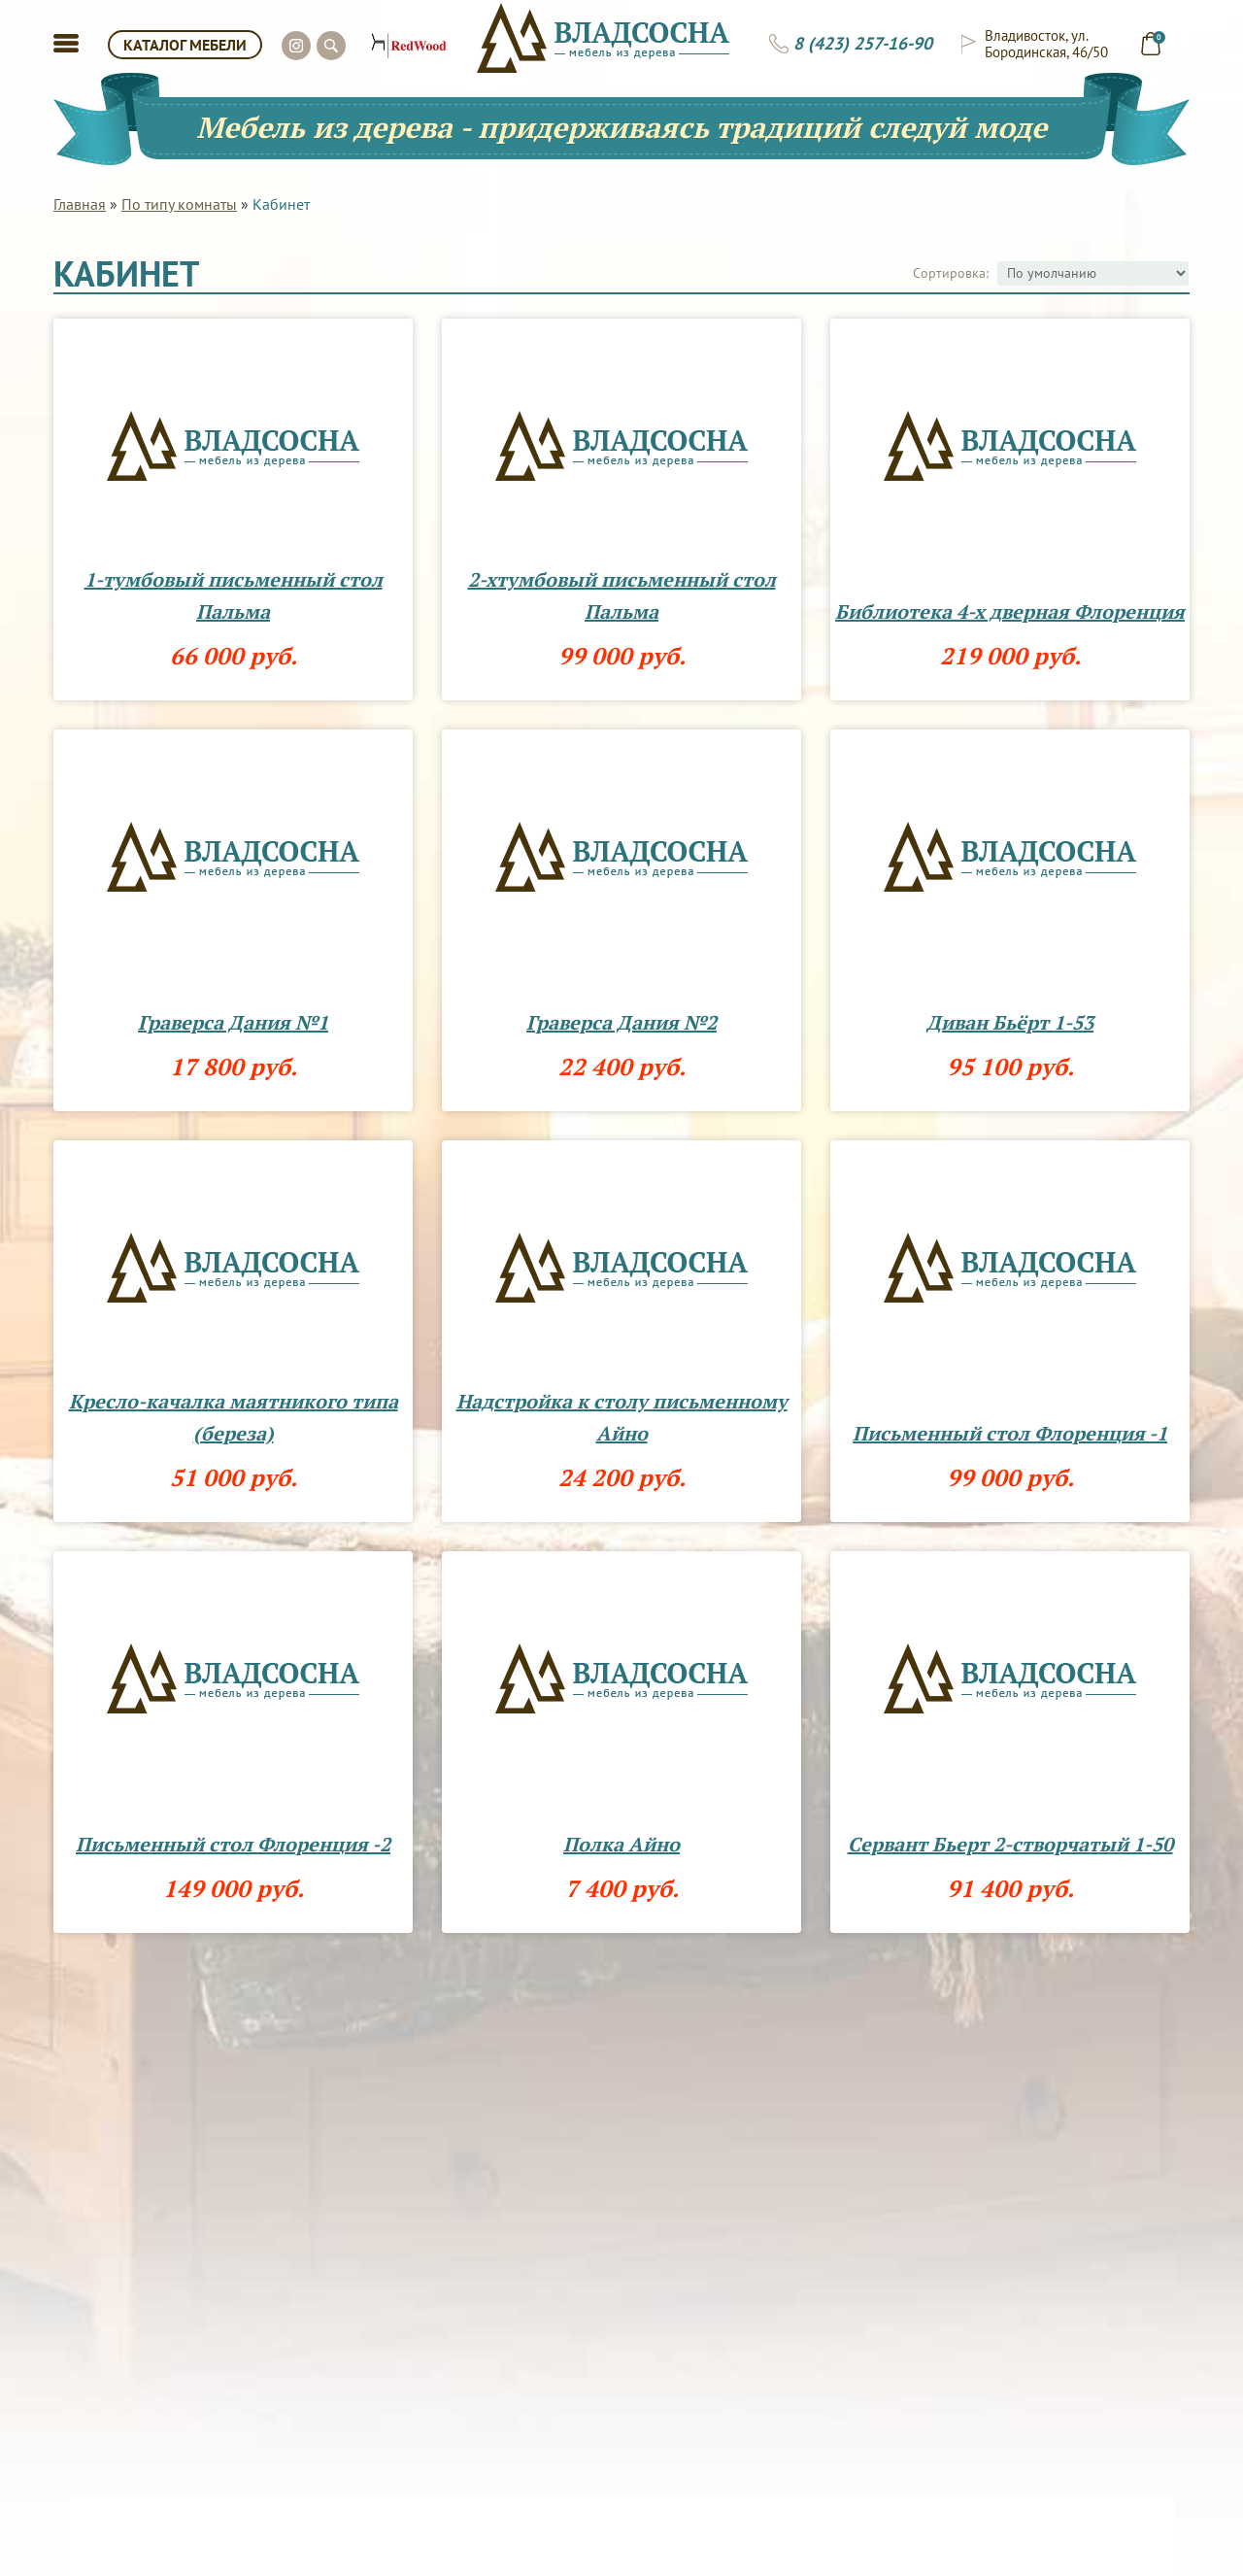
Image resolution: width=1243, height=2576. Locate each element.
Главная (79, 204)
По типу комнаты (179, 204)
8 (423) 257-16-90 (862, 43)
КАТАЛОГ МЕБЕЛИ (185, 44)
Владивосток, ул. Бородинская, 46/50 (1046, 43)
